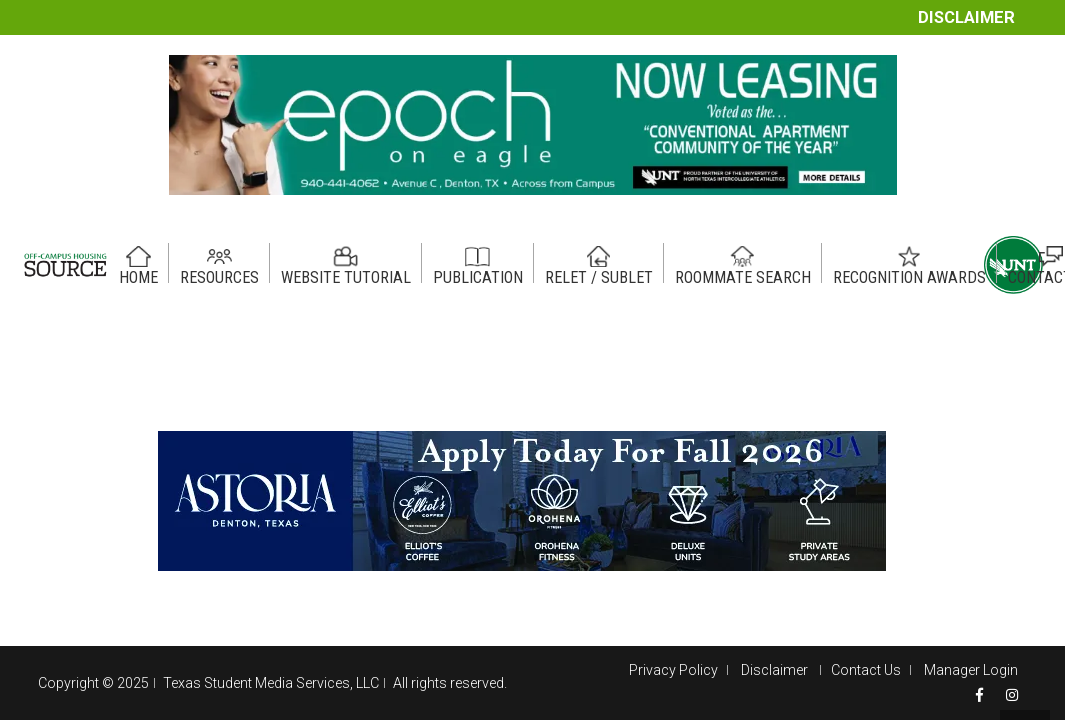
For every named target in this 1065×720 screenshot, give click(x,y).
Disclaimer (966, 17)
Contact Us (866, 670)
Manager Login (971, 670)
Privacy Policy (673, 670)
